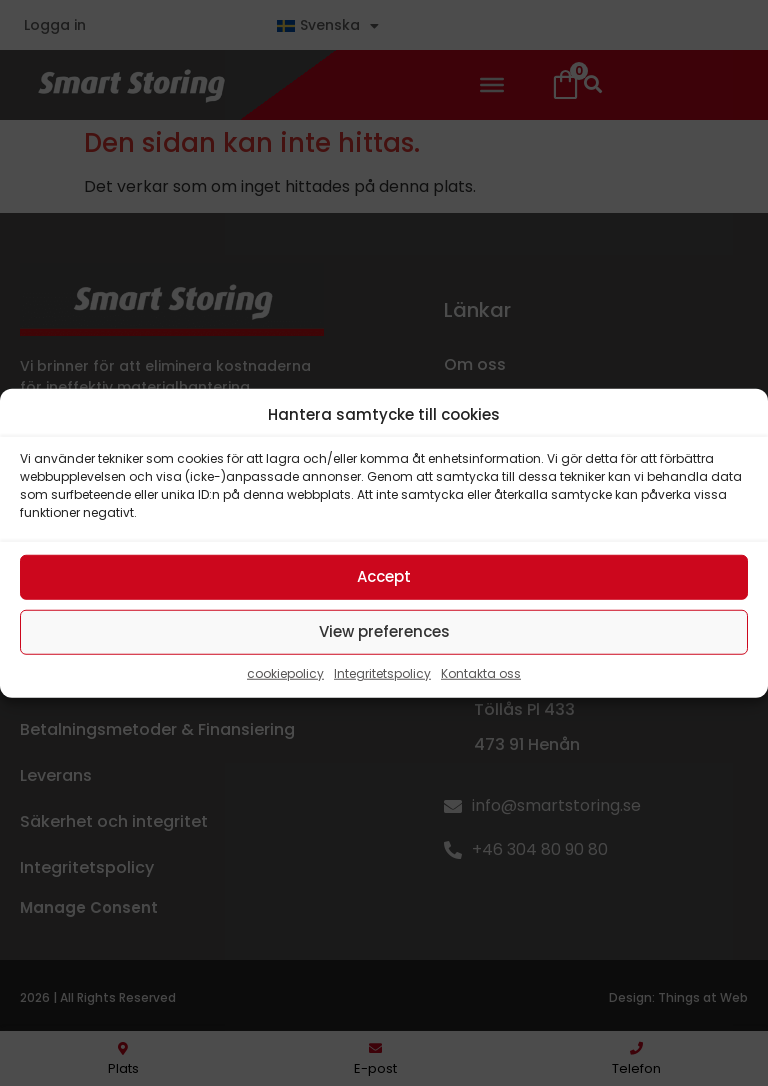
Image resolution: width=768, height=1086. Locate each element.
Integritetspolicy (382, 672)
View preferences (384, 631)
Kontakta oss (481, 672)
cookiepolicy (285, 672)
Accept (384, 576)
